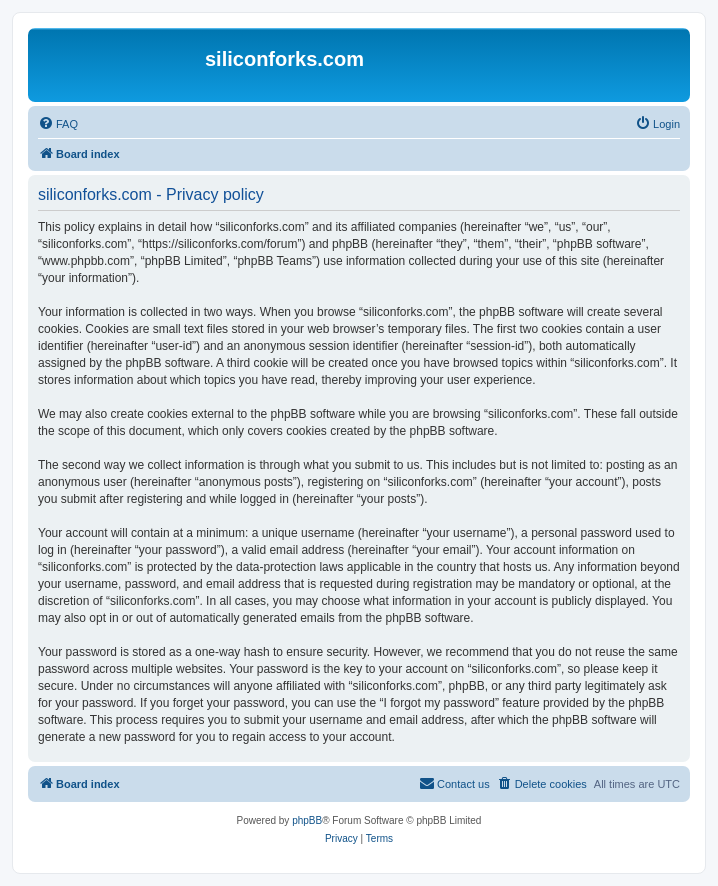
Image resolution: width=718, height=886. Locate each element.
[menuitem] (58, 124)
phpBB (307, 820)
